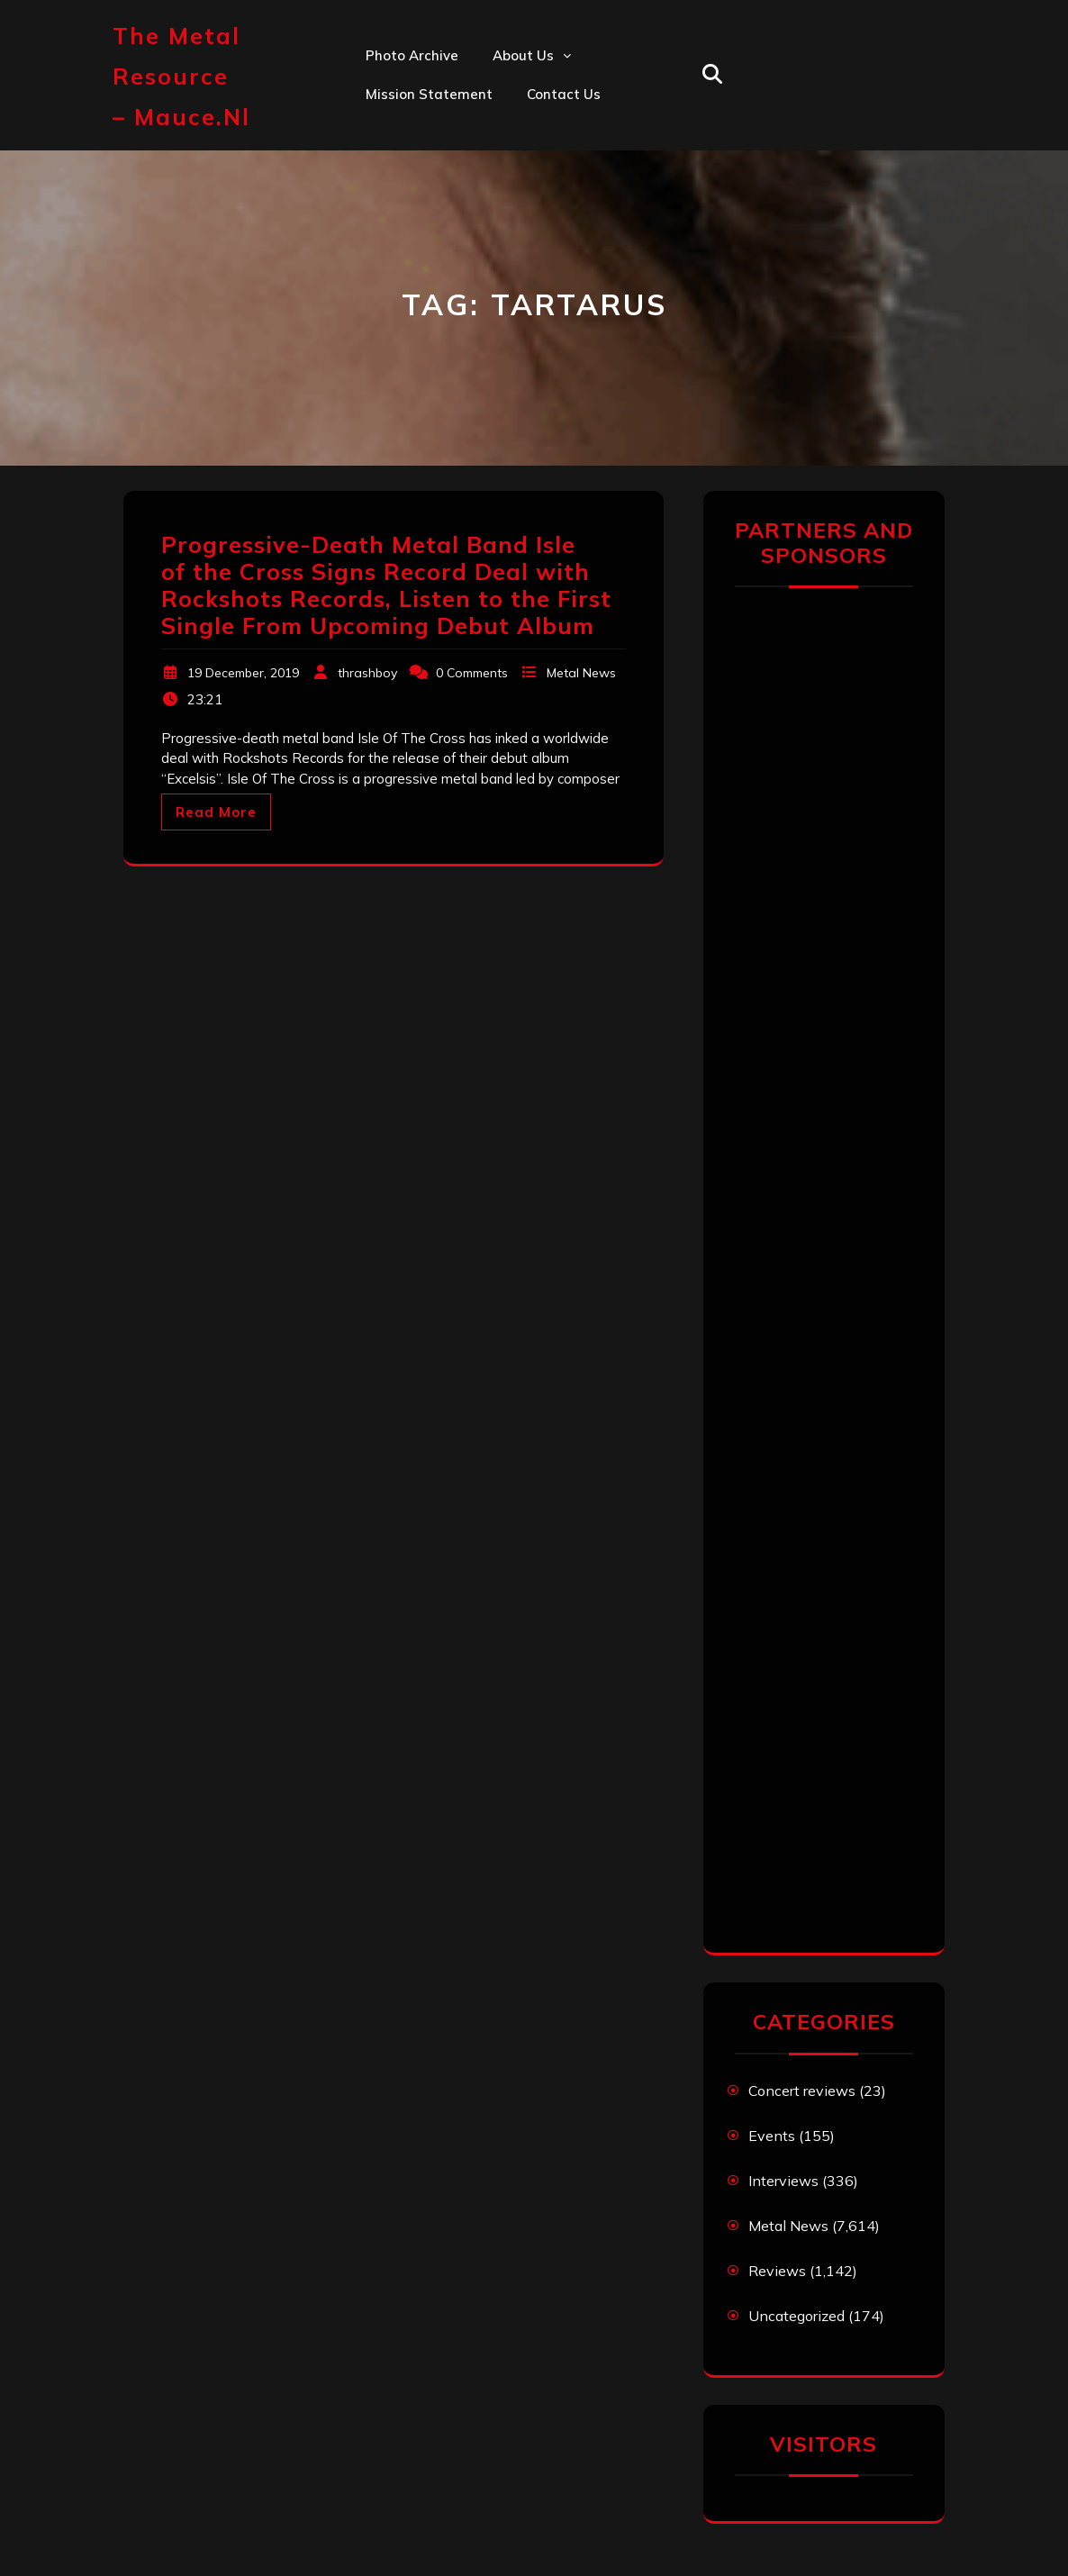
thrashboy (367, 673)
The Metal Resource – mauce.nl (181, 76)
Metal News (581, 673)
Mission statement (429, 94)
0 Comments (472, 673)
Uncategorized (796, 2316)
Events (771, 2136)
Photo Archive (412, 55)
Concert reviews (801, 2091)
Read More (216, 812)
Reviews (777, 2271)
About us (523, 55)
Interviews (783, 2181)
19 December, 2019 (243, 673)
